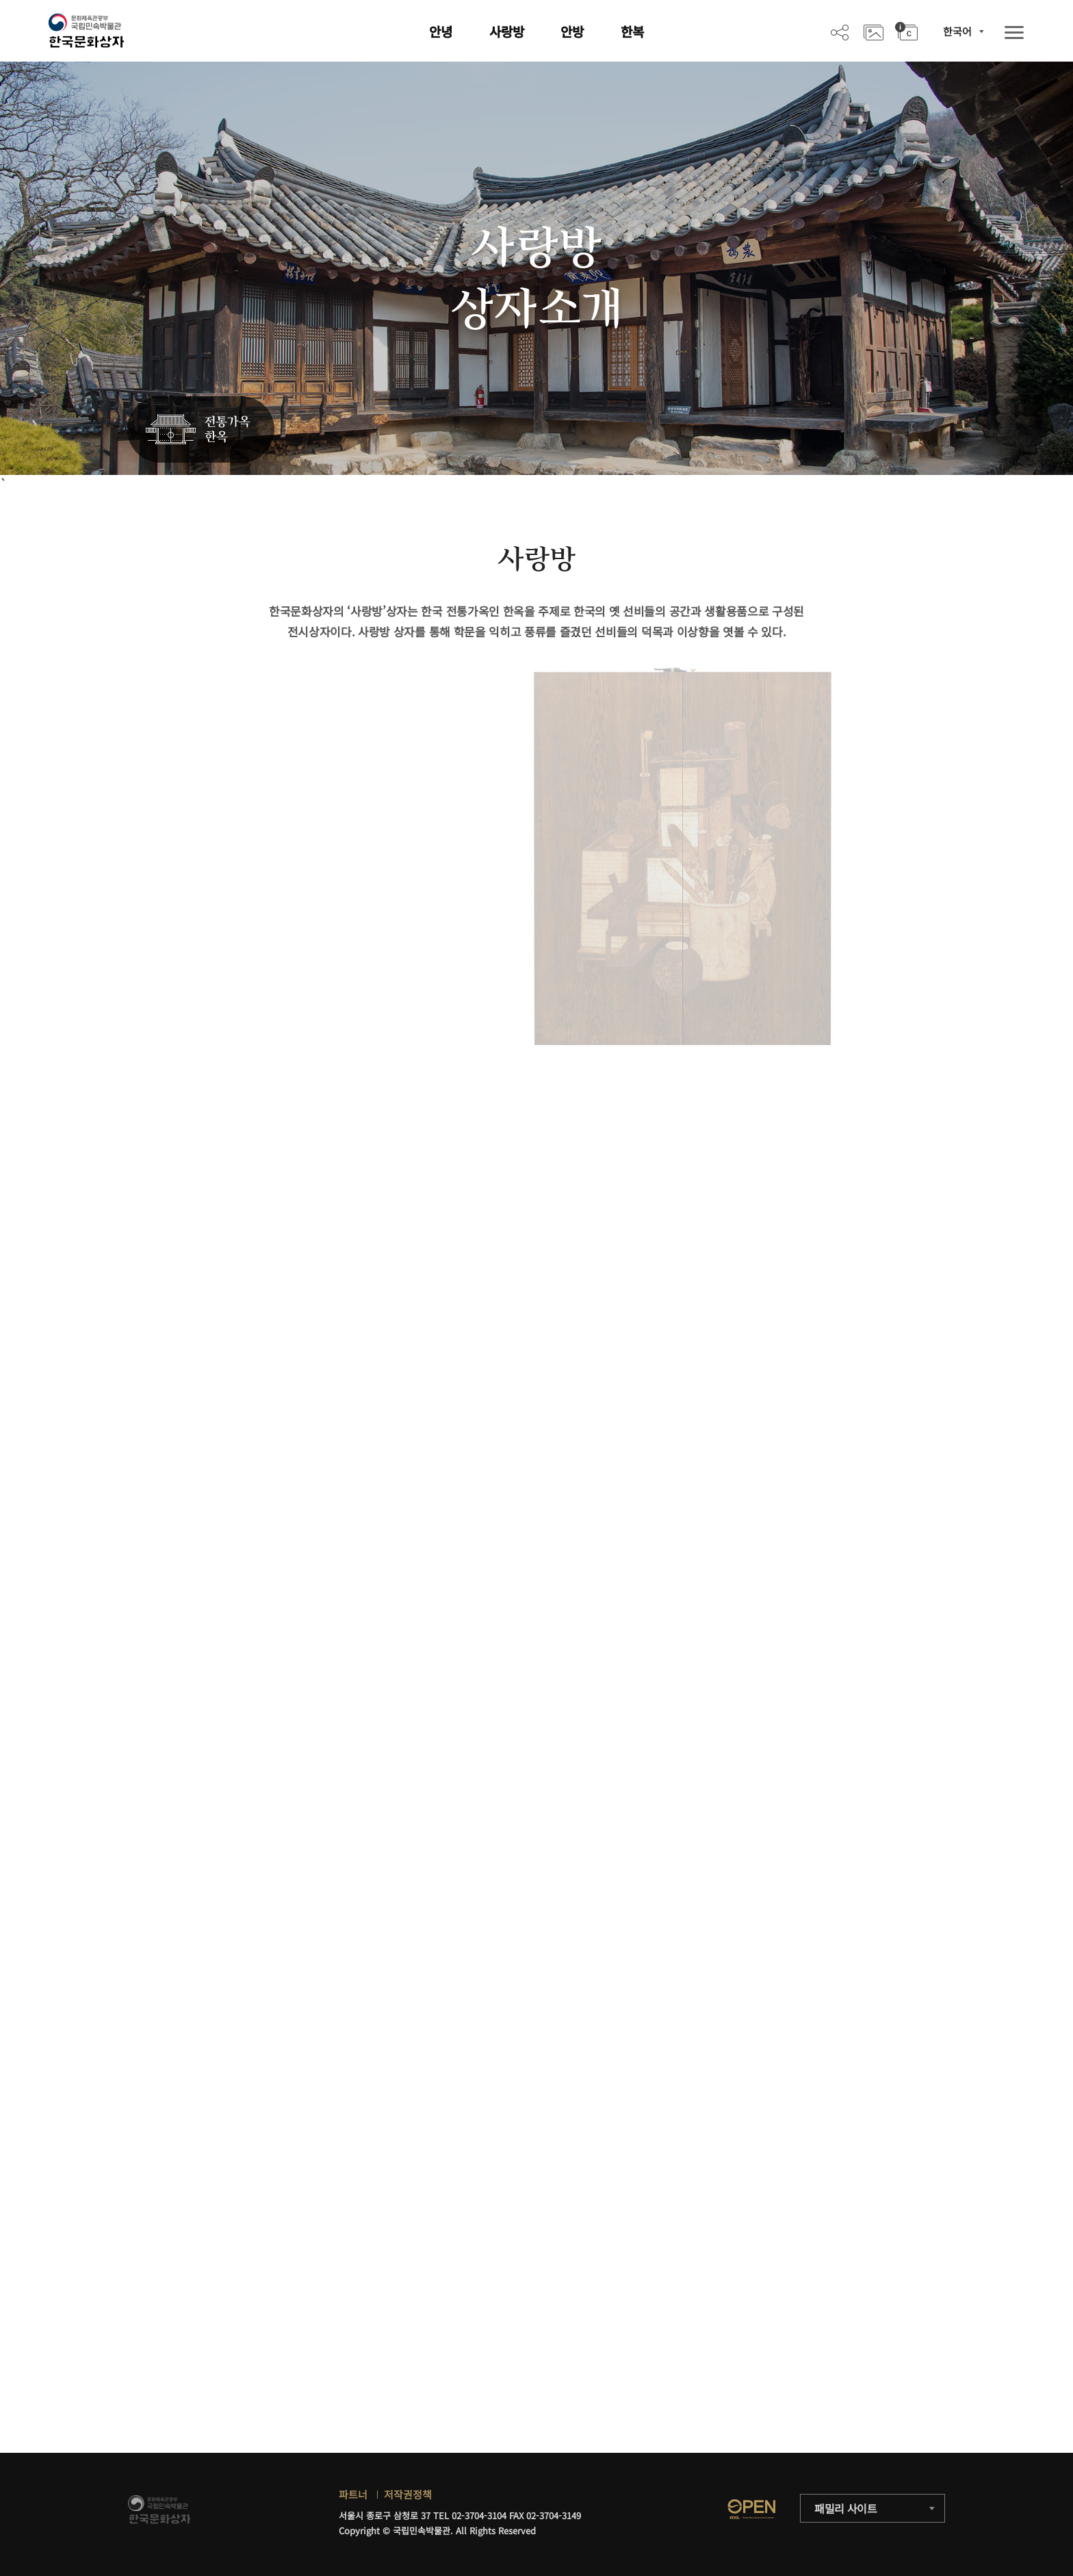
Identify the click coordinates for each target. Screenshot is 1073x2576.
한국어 (957, 31)
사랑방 (506, 31)
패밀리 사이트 (845, 2508)
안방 (572, 31)
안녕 (440, 31)
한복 (632, 31)
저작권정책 (408, 2494)
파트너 (353, 2494)
